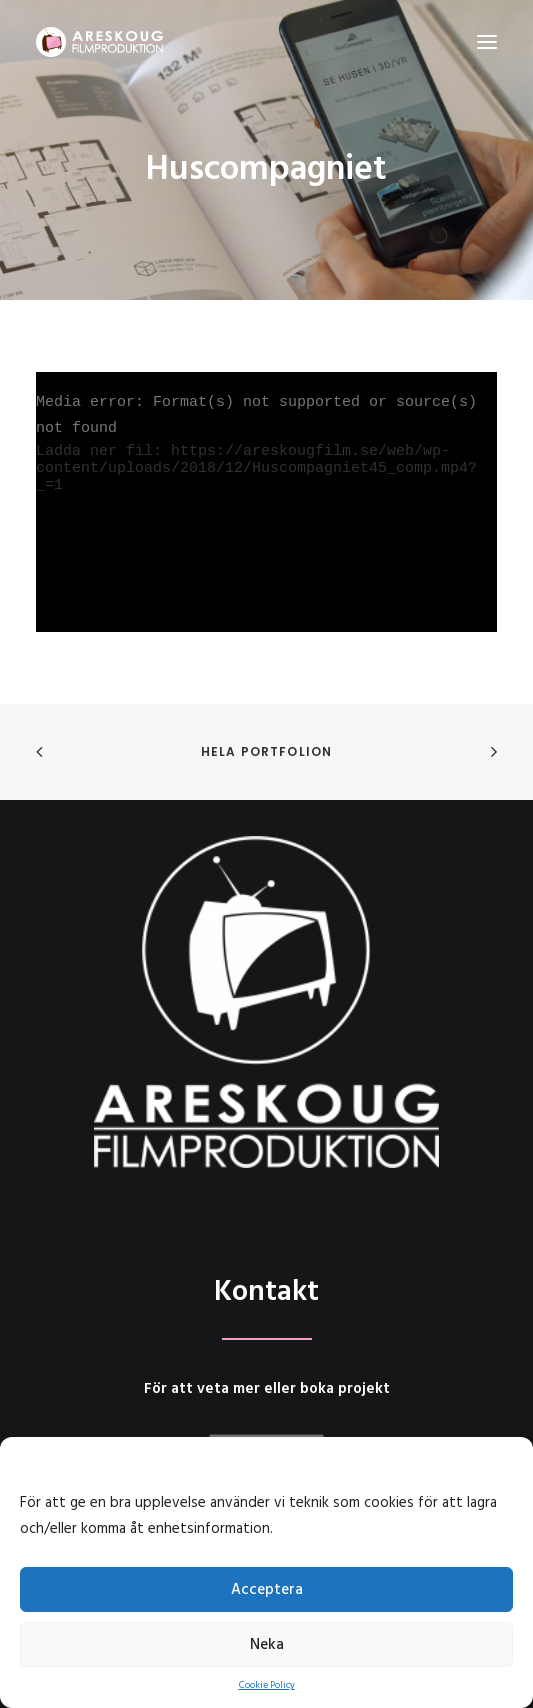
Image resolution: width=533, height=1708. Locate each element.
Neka (267, 1645)
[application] (266, 502)
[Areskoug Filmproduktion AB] (99, 42)
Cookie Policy (267, 1685)
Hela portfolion (267, 751)
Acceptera (267, 1590)
